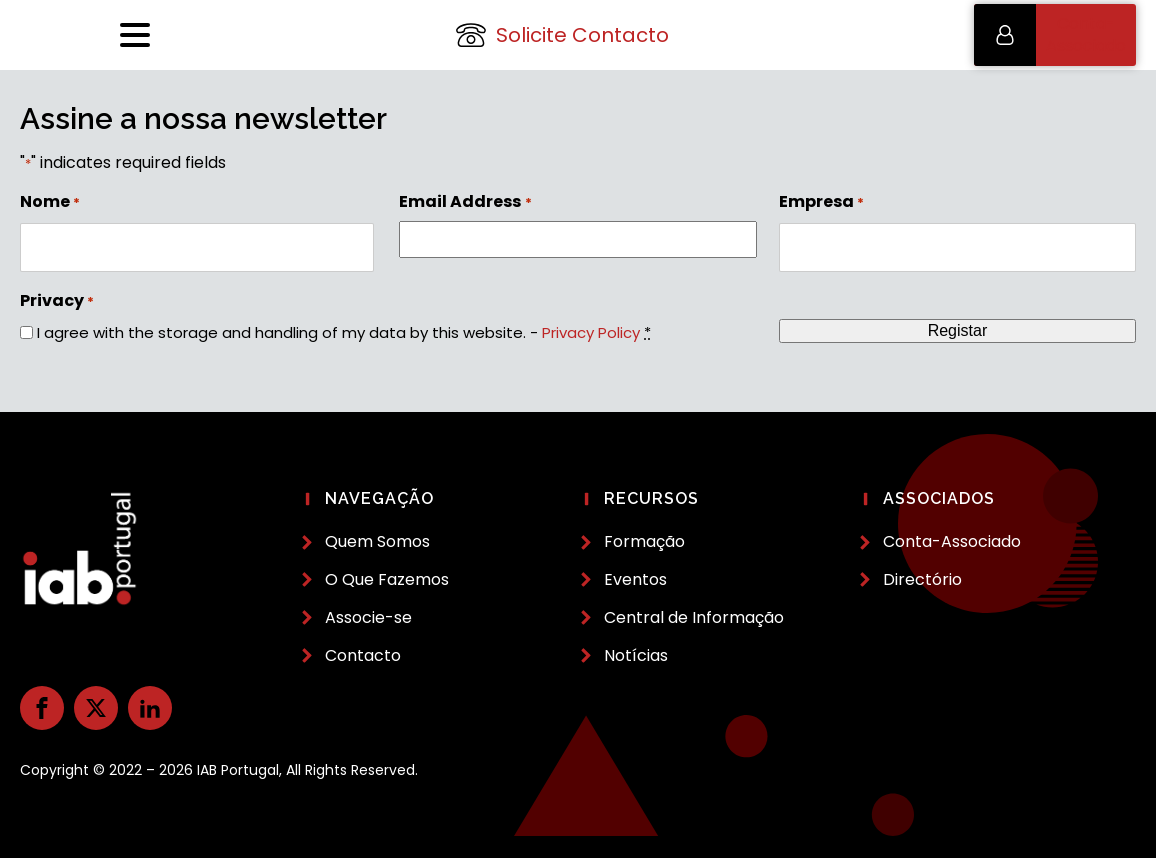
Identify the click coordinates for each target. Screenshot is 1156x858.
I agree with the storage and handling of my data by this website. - (344, 332)
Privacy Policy (591, 332)
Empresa (821, 202)
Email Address (465, 202)
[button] (1055, 35)
